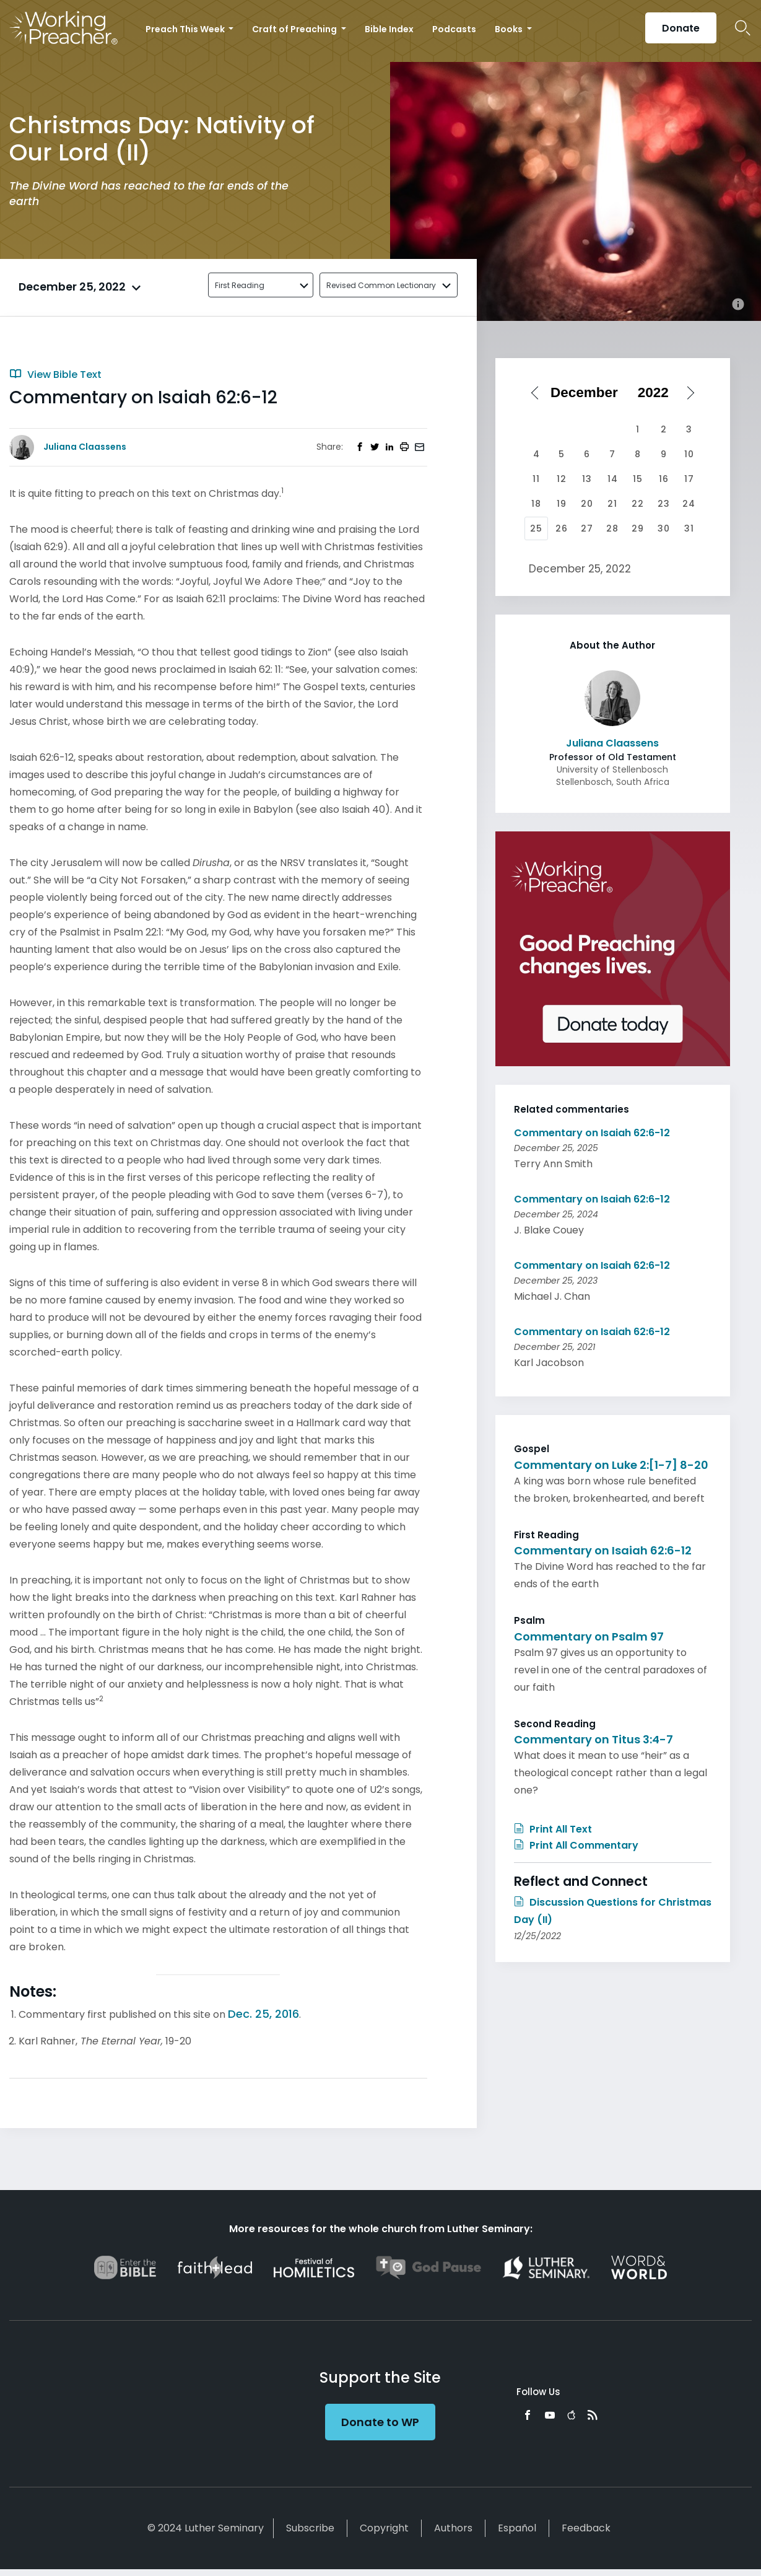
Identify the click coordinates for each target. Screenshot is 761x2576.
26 (561, 528)
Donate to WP (380, 2422)
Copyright (384, 2528)
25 (536, 528)
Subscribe (310, 2528)
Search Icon (742, 28)
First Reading (239, 285)
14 (612, 479)
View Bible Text (55, 374)
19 (562, 503)
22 (638, 503)
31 (689, 528)
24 (688, 503)
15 (638, 479)
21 (612, 503)
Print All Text (553, 1829)
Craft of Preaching (295, 29)
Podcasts (454, 29)
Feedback (586, 2528)
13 (587, 479)
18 (536, 503)
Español (517, 2528)
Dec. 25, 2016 (263, 2014)
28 (612, 528)
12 (562, 479)
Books (509, 29)
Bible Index (389, 29)
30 (664, 528)
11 (536, 479)
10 (689, 454)
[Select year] (657, 393)
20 (587, 503)
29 (638, 528)
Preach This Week (186, 29)
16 (664, 479)
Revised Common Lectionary (381, 285)
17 (689, 479)
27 (587, 528)
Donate (681, 28)
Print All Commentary (576, 1845)
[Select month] (588, 393)
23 (664, 503)
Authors (453, 2528)
